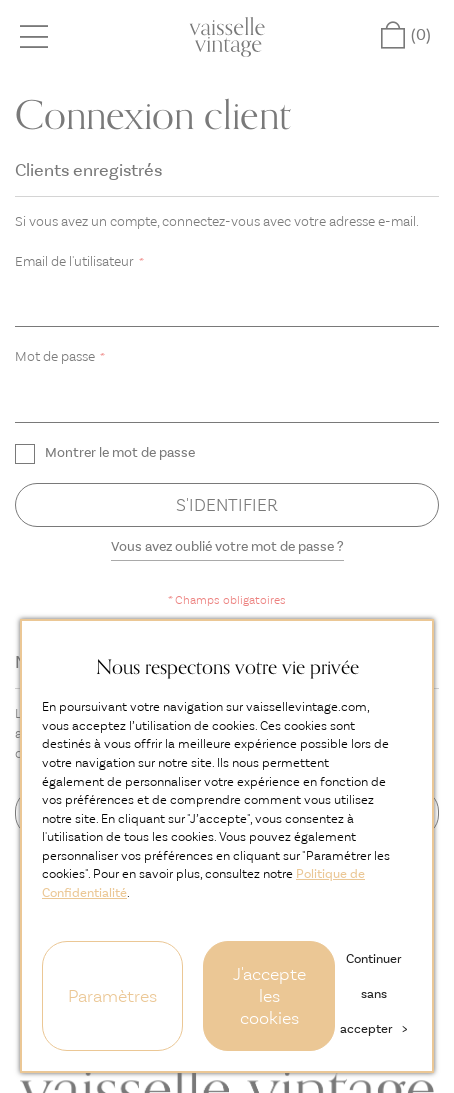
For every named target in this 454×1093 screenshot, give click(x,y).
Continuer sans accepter (373, 993)
